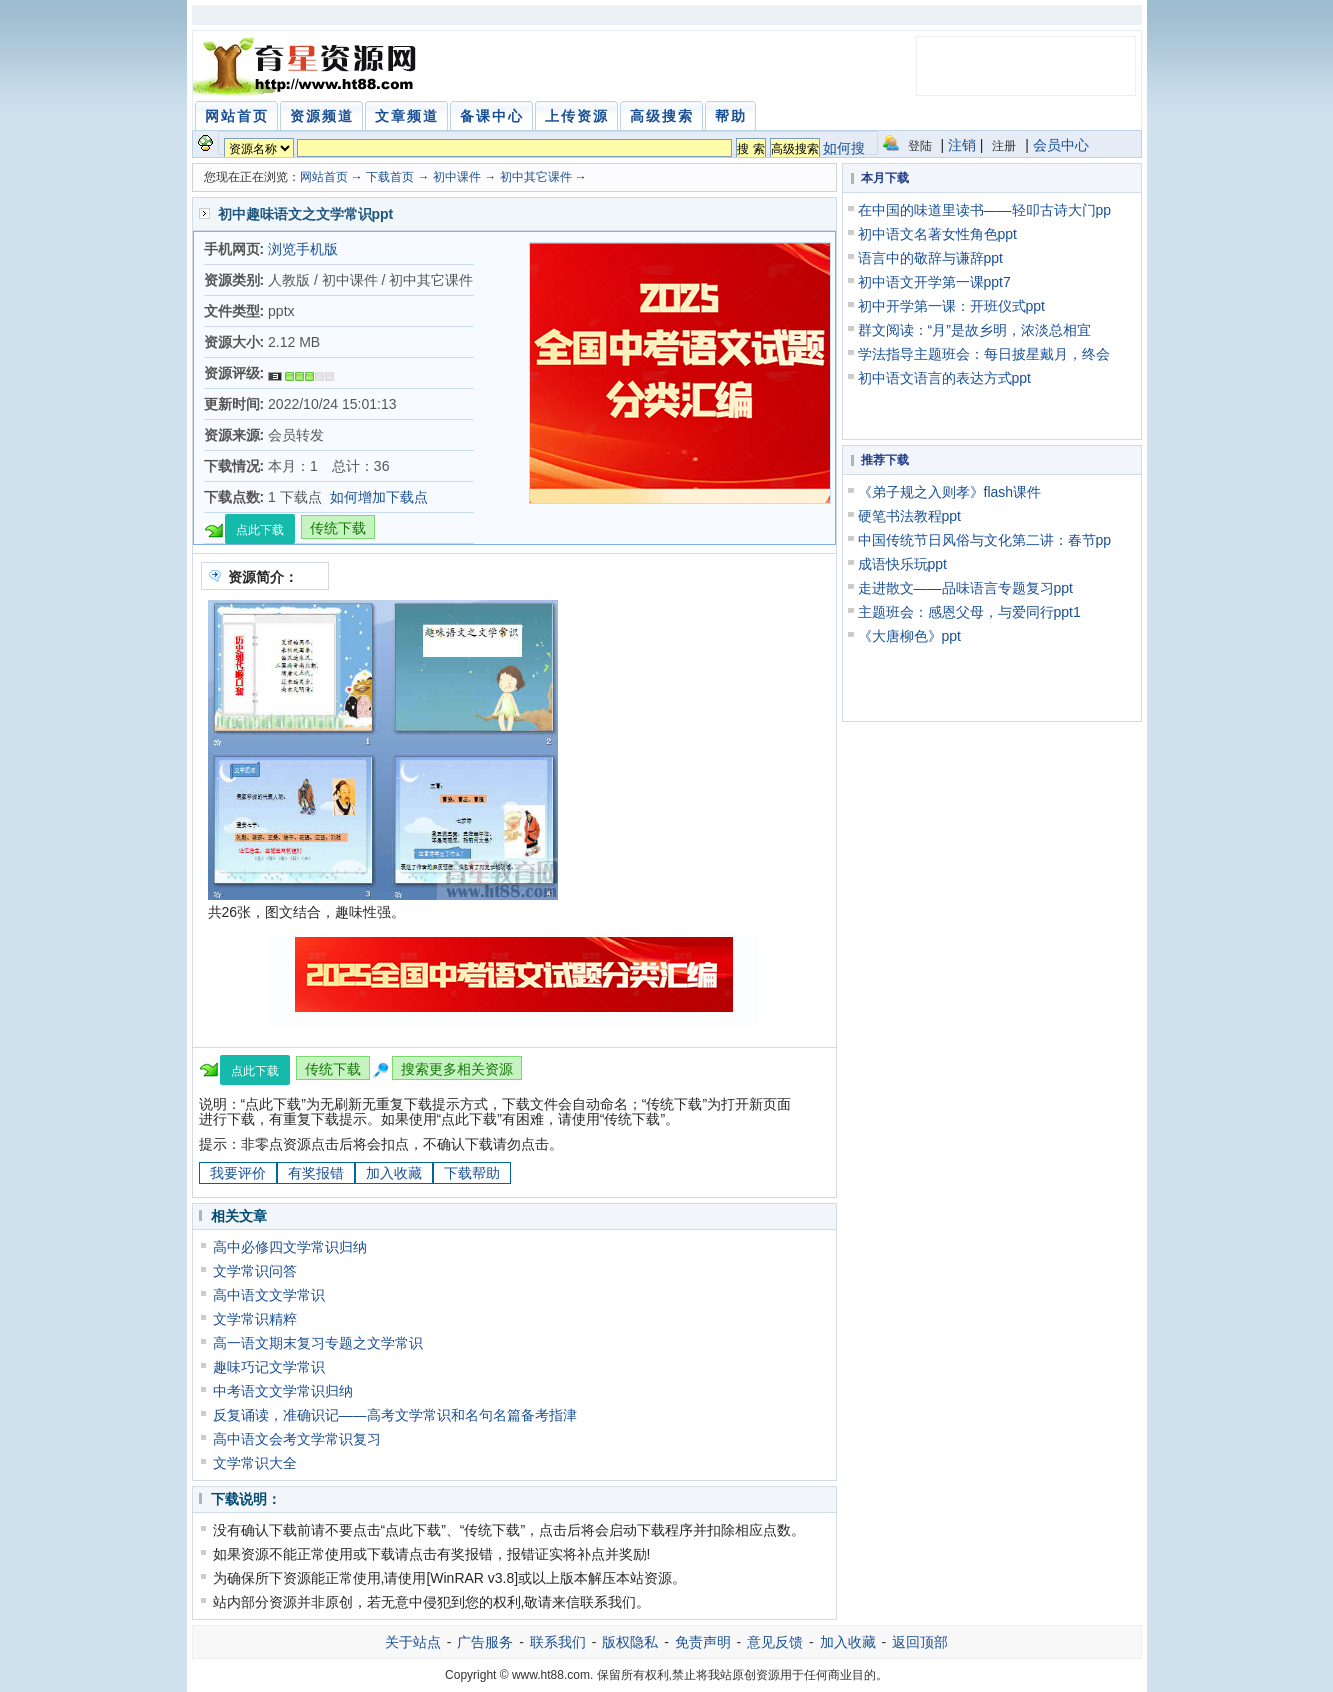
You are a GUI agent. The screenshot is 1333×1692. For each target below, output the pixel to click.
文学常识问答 (255, 1271)
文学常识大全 (255, 1463)
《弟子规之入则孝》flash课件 (950, 492)
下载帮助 (472, 1173)
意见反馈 (775, 1642)
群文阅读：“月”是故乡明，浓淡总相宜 (974, 330)
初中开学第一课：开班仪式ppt (951, 306)
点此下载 (260, 530)
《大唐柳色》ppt (909, 636)
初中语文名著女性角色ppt (937, 234)
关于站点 (413, 1642)
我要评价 (238, 1173)
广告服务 (485, 1642)
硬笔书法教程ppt (909, 516)
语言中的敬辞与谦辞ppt (930, 258)
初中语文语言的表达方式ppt (944, 378)
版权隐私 (630, 1642)
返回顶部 (920, 1642)
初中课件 (457, 177)
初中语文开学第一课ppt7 (934, 282)
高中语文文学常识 (269, 1295)
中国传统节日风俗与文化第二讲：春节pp (985, 540)
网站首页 (324, 177)
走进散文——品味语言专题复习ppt (965, 588)
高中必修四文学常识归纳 (290, 1247)
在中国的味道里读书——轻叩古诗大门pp (985, 210)
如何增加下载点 (379, 497)
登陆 (920, 146)
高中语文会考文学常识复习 (297, 1439)
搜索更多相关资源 (457, 1069)
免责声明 (703, 1642)
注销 (962, 145)
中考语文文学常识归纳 (283, 1391)
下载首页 (390, 177)
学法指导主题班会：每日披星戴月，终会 (984, 354)
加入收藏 (394, 1173)
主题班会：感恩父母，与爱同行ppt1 (969, 612)
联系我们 (558, 1642)
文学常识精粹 (255, 1319)
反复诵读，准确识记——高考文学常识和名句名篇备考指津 (395, 1415)
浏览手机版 (303, 249)
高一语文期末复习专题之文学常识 (318, 1343)
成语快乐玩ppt (902, 564)
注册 (1004, 146)
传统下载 (338, 528)
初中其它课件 (536, 177)
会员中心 (1061, 145)
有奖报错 (316, 1173)
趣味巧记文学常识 (269, 1367)
